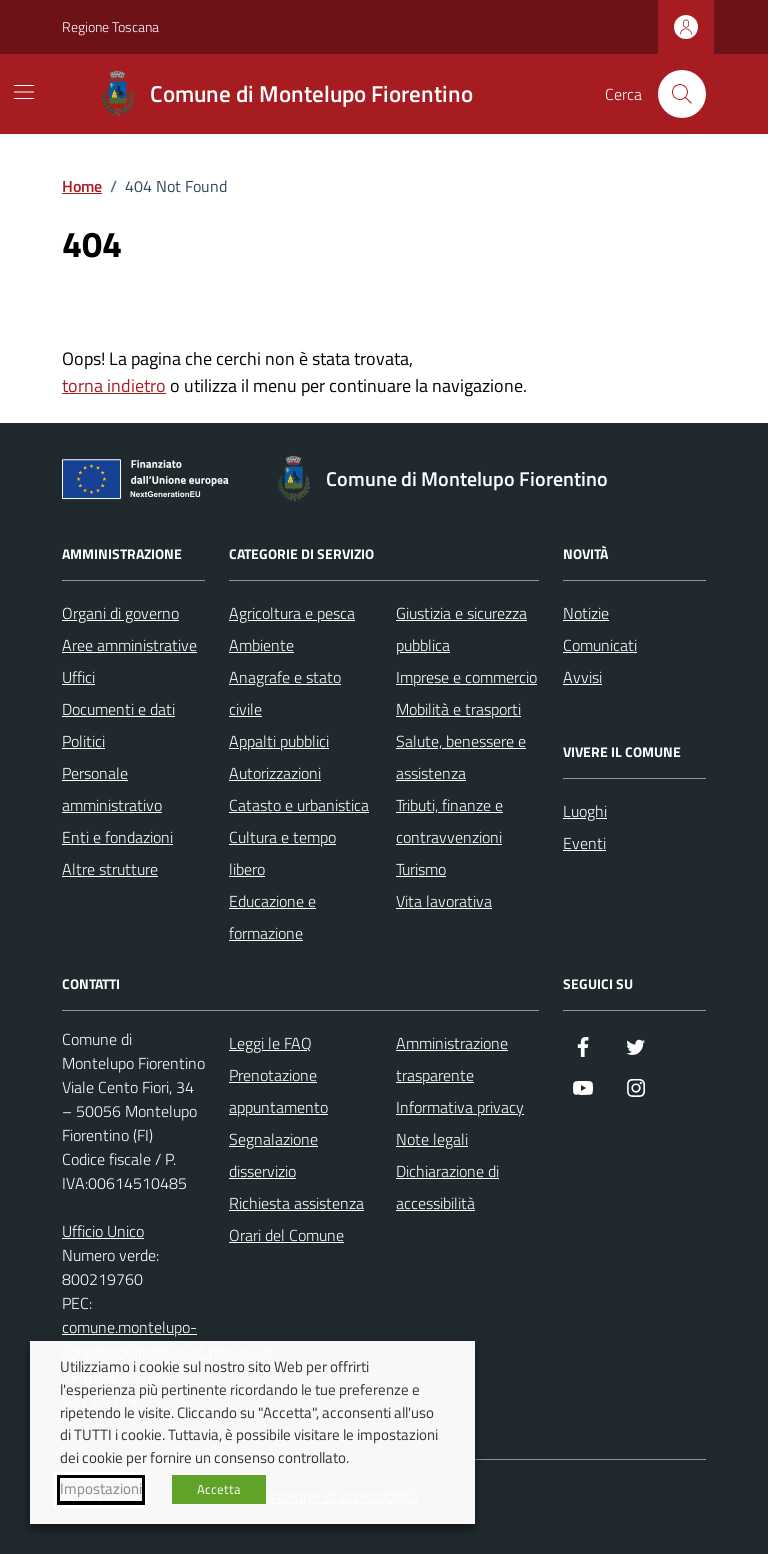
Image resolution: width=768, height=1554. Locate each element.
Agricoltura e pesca (292, 613)
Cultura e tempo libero (282, 853)
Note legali (432, 1139)
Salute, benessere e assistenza (461, 757)
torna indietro (114, 385)
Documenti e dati (118, 709)
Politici (83, 741)
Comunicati (600, 645)
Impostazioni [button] (101, 1489)
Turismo (421, 869)
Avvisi (582, 677)
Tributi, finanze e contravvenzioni (449, 821)
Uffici (78, 677)
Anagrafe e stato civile (285, 693)
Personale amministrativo (112, 789)
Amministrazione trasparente (452, 1059)
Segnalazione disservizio (273, 1155)
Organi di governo (120, 613)
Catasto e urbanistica (299, 805)
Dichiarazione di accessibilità (447, 1187)
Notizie (586, 613)
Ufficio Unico (103, 1231)
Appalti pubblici (279, 741)
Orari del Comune (286, 1235)
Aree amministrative (129, 645)
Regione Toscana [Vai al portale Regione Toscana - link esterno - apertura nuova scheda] (110, 26)
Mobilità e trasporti (458, 709)
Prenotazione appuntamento (278, 1091)
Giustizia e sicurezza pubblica (461, 629)
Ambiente (261, 645)
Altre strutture (110, 869)
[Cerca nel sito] (682, 94)
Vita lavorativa (444, 901)
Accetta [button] (219, 1489)
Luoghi (585, 811)
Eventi (584, 843)
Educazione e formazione (272, 917)
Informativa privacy (460, 1107)
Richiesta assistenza (296, 1203)
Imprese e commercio (466, 677)
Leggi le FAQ (270, 1043)
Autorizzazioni (275, 773)
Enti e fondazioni (117, 837)
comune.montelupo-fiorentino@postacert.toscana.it (167, 1339)
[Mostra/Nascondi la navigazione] (24, 92)
